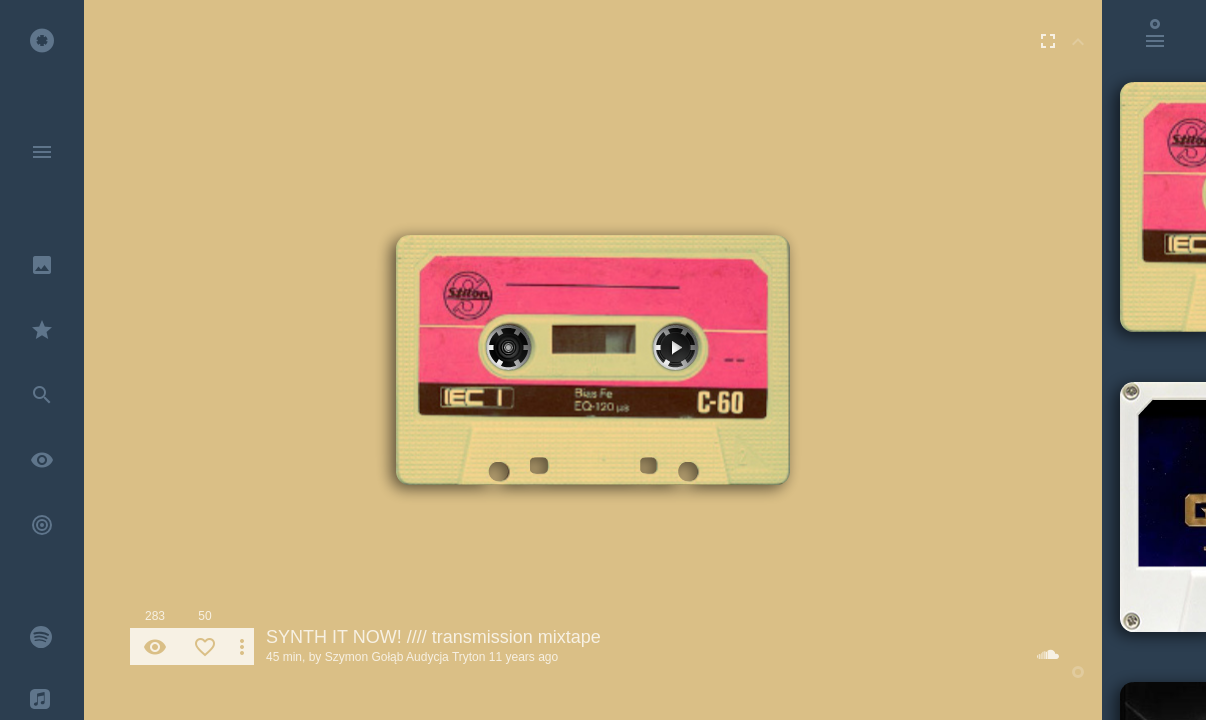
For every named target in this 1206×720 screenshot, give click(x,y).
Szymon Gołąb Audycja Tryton (405, 657)
